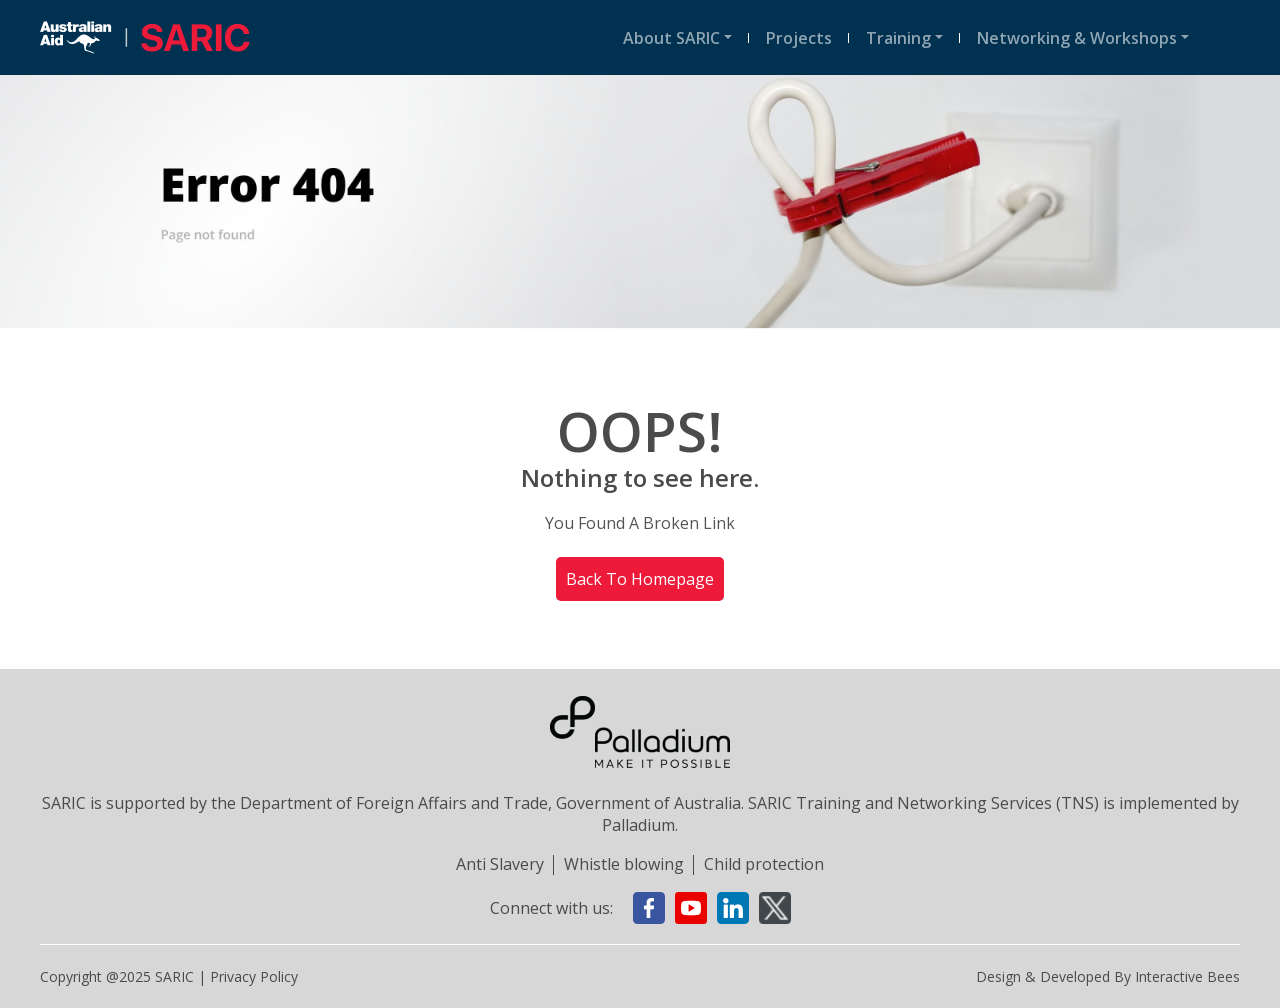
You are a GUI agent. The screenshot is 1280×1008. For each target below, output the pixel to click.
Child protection (764, 864)
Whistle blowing (624, 864)
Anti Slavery (500, 864)
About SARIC (671, 38)
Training (898, 38)
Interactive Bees (1187, 976)
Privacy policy (254, 976)
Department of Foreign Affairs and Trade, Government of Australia (490, 803)
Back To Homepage (640, 579)
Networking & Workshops (1077, 38)
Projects (799, 38)
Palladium (638, 825)
